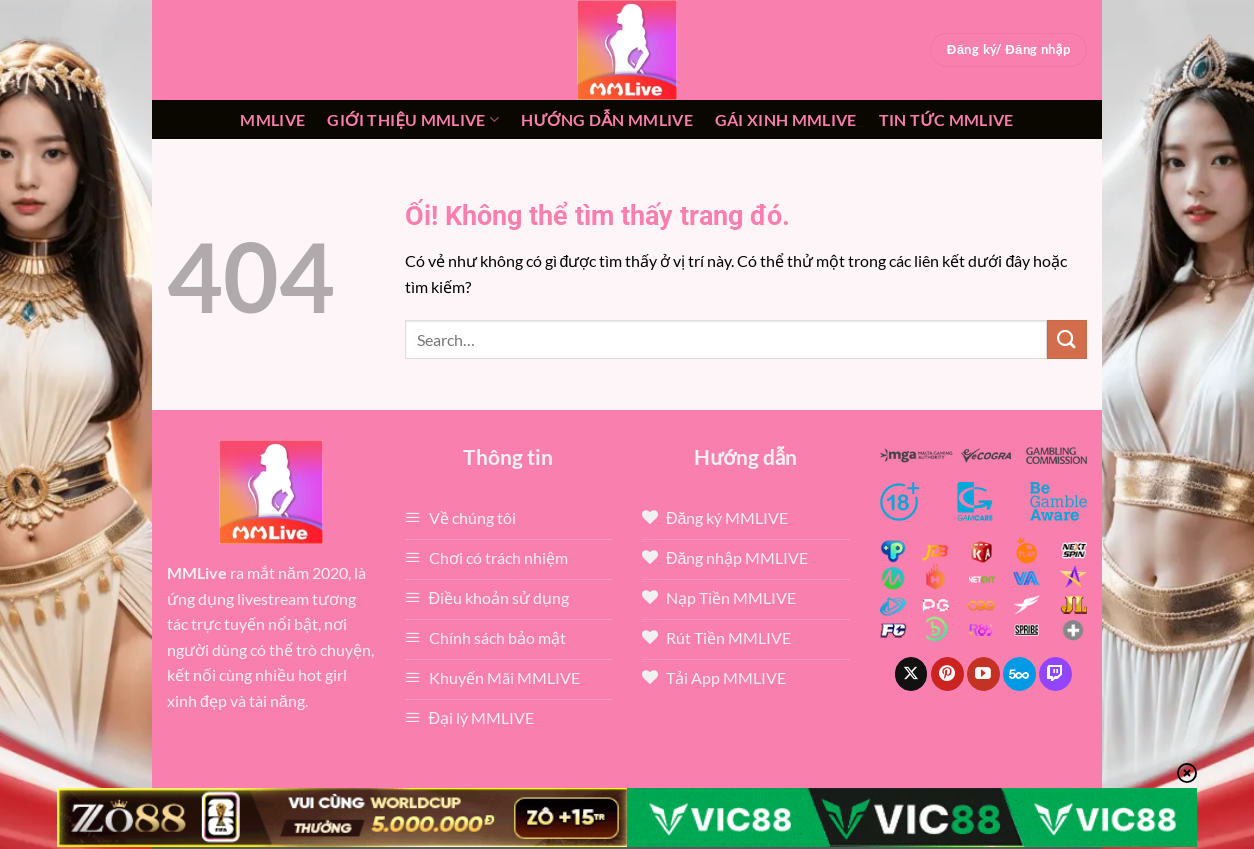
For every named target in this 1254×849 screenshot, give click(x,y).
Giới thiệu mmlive (413, 120)
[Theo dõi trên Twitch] (1055, 674)
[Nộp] (1067, 339)
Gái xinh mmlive (786, 119)
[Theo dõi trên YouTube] (983, 674)
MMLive (272, 119)
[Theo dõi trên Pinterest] (947, 674)
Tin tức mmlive (946, 119)
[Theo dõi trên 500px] (1019, 674)
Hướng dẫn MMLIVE (607, 119)
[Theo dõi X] (911, 674)
